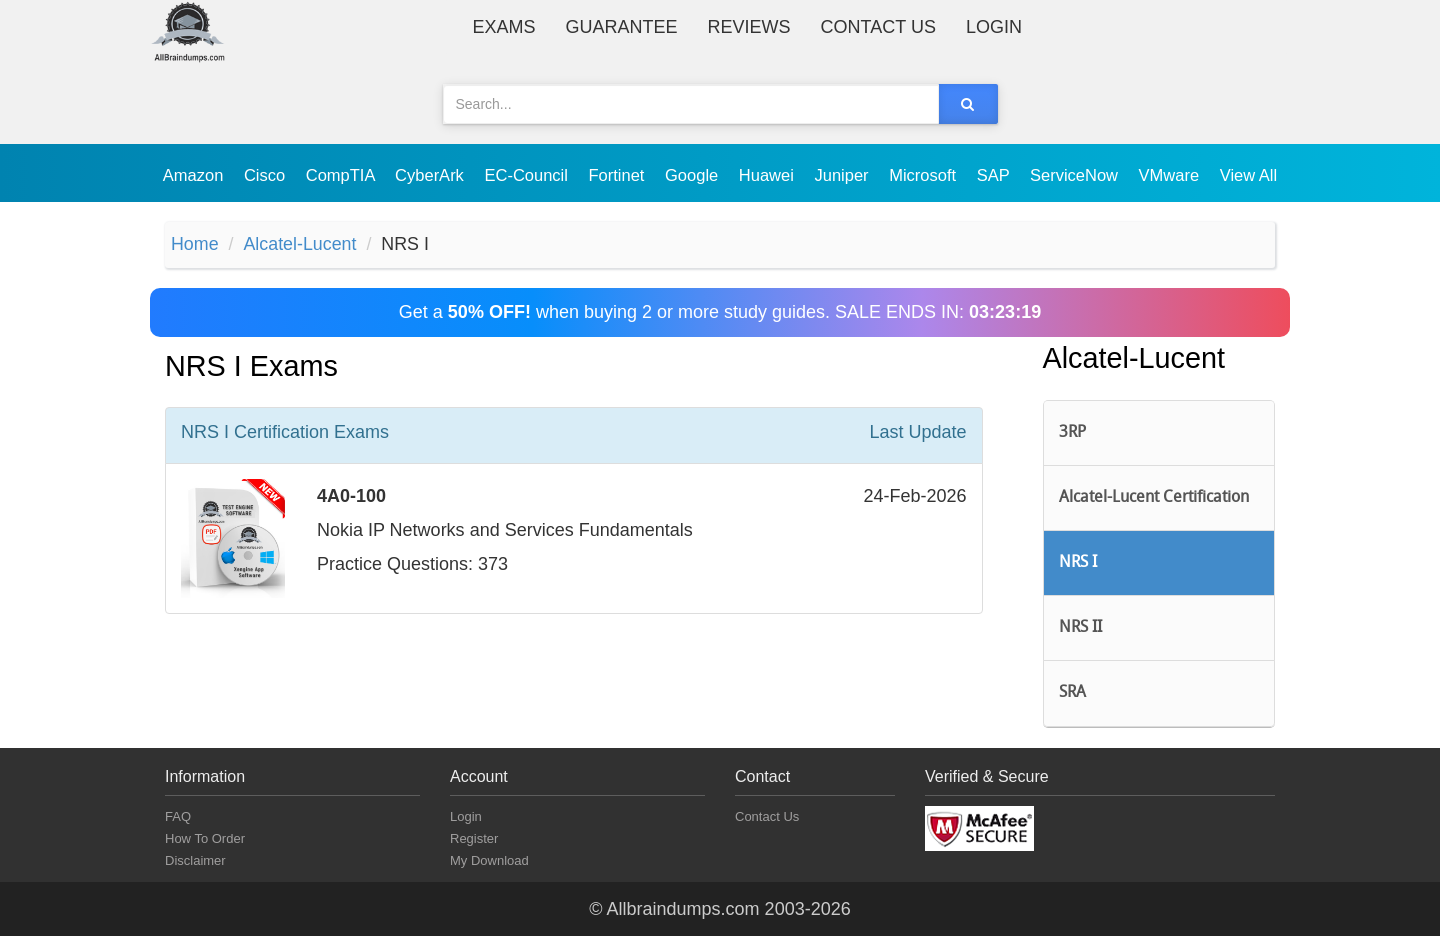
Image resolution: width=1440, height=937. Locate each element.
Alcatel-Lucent (301, 245)
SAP (995, 175)
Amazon (195, 175)
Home (195, 245)
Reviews (749, 27)
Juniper (843, 175)
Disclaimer (195, 861)
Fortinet (619, 175)
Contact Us (878, 27)
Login (994, 27)
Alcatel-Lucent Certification (1154, 498)
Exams (504, 27)
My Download (489, 861)
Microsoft (925, 175)
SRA (1072, 694)
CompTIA (342, 175)
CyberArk (431, 175)
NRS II (1080, 629)
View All (1248, 175)
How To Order (205, 839)
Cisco (267, 175)
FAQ (178, 817)
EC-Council (528, 175)
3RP (1072, 433)
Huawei (769, 175)
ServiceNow (1076, 175)
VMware (1171, 175)
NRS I (1078, 564)
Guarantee (622, 27)
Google (694, 175)
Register (474, 839)
